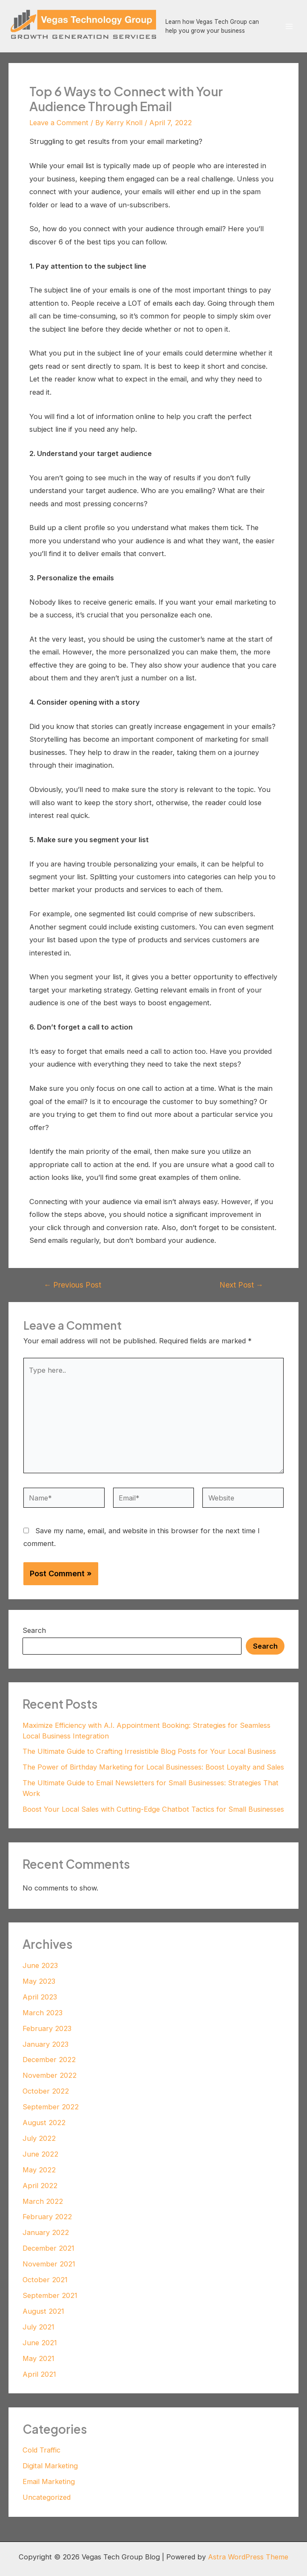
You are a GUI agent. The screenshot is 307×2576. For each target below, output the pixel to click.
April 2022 (40, 2185)
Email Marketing (49, 2481)
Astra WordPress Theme (248, 2557)
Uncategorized (47, 2497)
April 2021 (39, 2374)
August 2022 (44, 2122)
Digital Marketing (50, 2465)
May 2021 (38, 2358)
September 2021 (50, 2295)
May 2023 (39, 1981)
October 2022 (46, 2091)
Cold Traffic (41, 2450)
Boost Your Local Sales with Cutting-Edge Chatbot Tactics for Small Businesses (153, 1809)
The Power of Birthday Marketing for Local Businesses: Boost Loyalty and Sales (153, 1767)
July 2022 (39, 2138)
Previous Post (73, 1285)
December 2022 (49, 2059)
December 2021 (48, 2248)
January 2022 (46, 2232)
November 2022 (50, 2075)
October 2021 (45, 2279)
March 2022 (43, 2201)
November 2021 (49, 2264)
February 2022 (47, 2216)
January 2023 (45, 2044)
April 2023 (40, 1997)
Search (34, 1630)
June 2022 (40, 2154)
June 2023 (40, 1965)
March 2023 (43, 2012)
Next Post (241, 1285)
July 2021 (38, 2327)
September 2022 (51, 2107)
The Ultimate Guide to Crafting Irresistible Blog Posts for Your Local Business (149, 1751)
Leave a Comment (58, 122)
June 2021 (40, 2342)
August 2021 (43, 2311)
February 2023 (47, 2028)
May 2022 (39, 2170)
